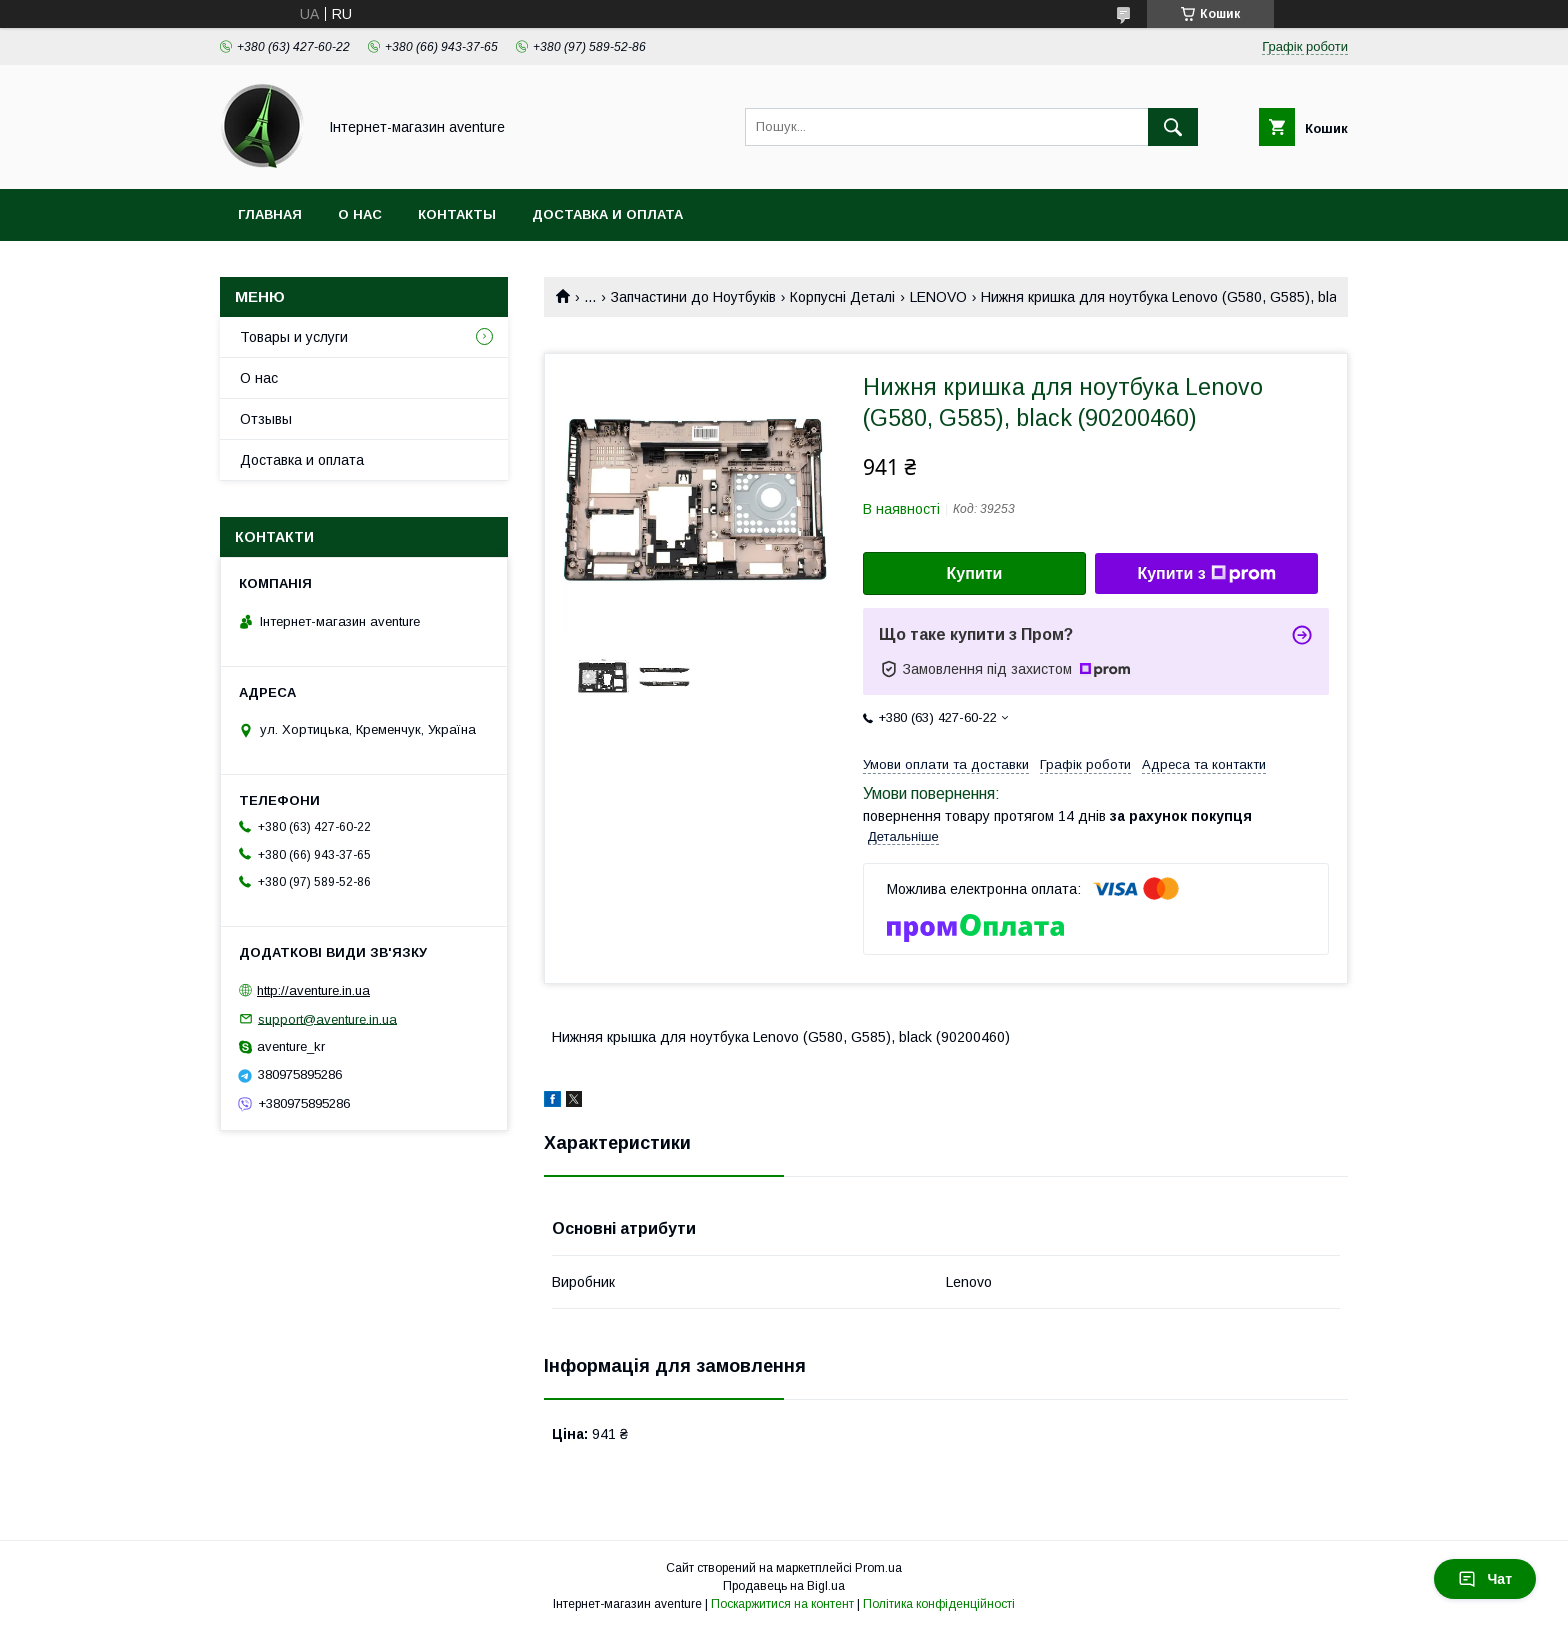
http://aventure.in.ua (313, 990)
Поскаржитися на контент (782, 1604)
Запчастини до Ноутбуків (693, 297)
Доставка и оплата (607, 214)
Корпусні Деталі (842, 297)
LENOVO (938, 297)
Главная (270, 214)
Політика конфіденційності (939, 1604)
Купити (975, 573)
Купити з (1206, 574)
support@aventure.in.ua (327, 1018)
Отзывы (266, 419)
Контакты (457, 214)
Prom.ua (878, 1568)
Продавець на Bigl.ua (784, 1586)
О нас (360, 214)
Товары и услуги (294, 337)
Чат (1485, 1579)
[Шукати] (1173, 127)
